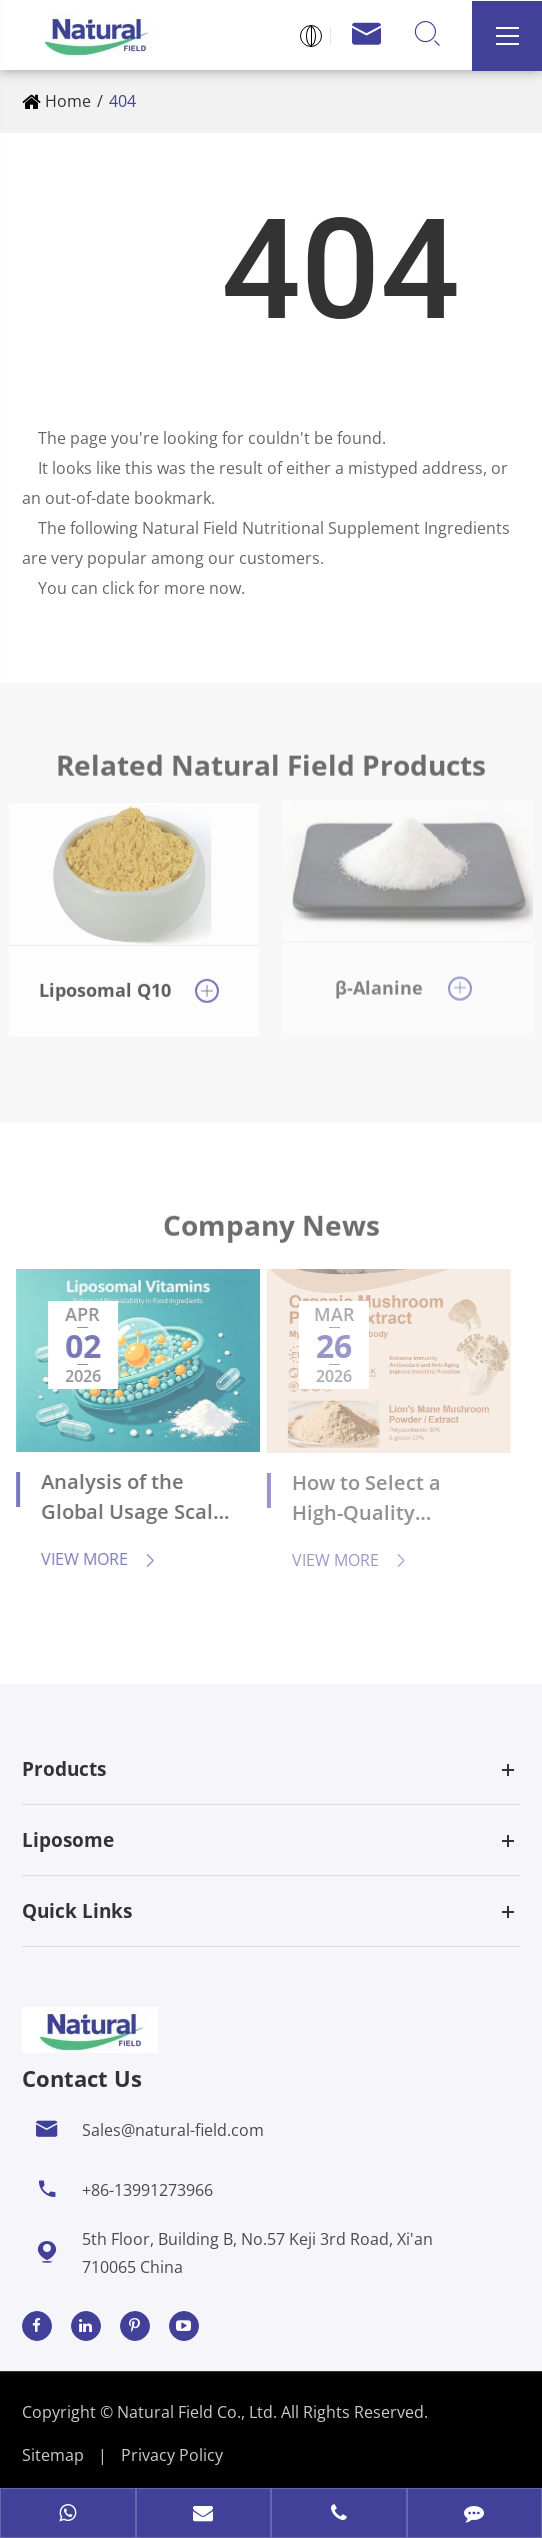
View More (90, 1559)
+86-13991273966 (147, 2190)
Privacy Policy (172, 2455)
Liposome (68, 1840)
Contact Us (82, 2078)
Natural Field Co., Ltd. (199, 2412)
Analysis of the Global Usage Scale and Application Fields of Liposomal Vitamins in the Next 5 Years (125, 1499)
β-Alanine (379, 978)
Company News (271, 1231)
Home (68, 101)
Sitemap (53, 2455)
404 (122, 101)
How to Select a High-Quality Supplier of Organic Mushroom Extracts (377, 1500)
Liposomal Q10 (105, 981)
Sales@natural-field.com (173, 2130)
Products (64, 1769)
